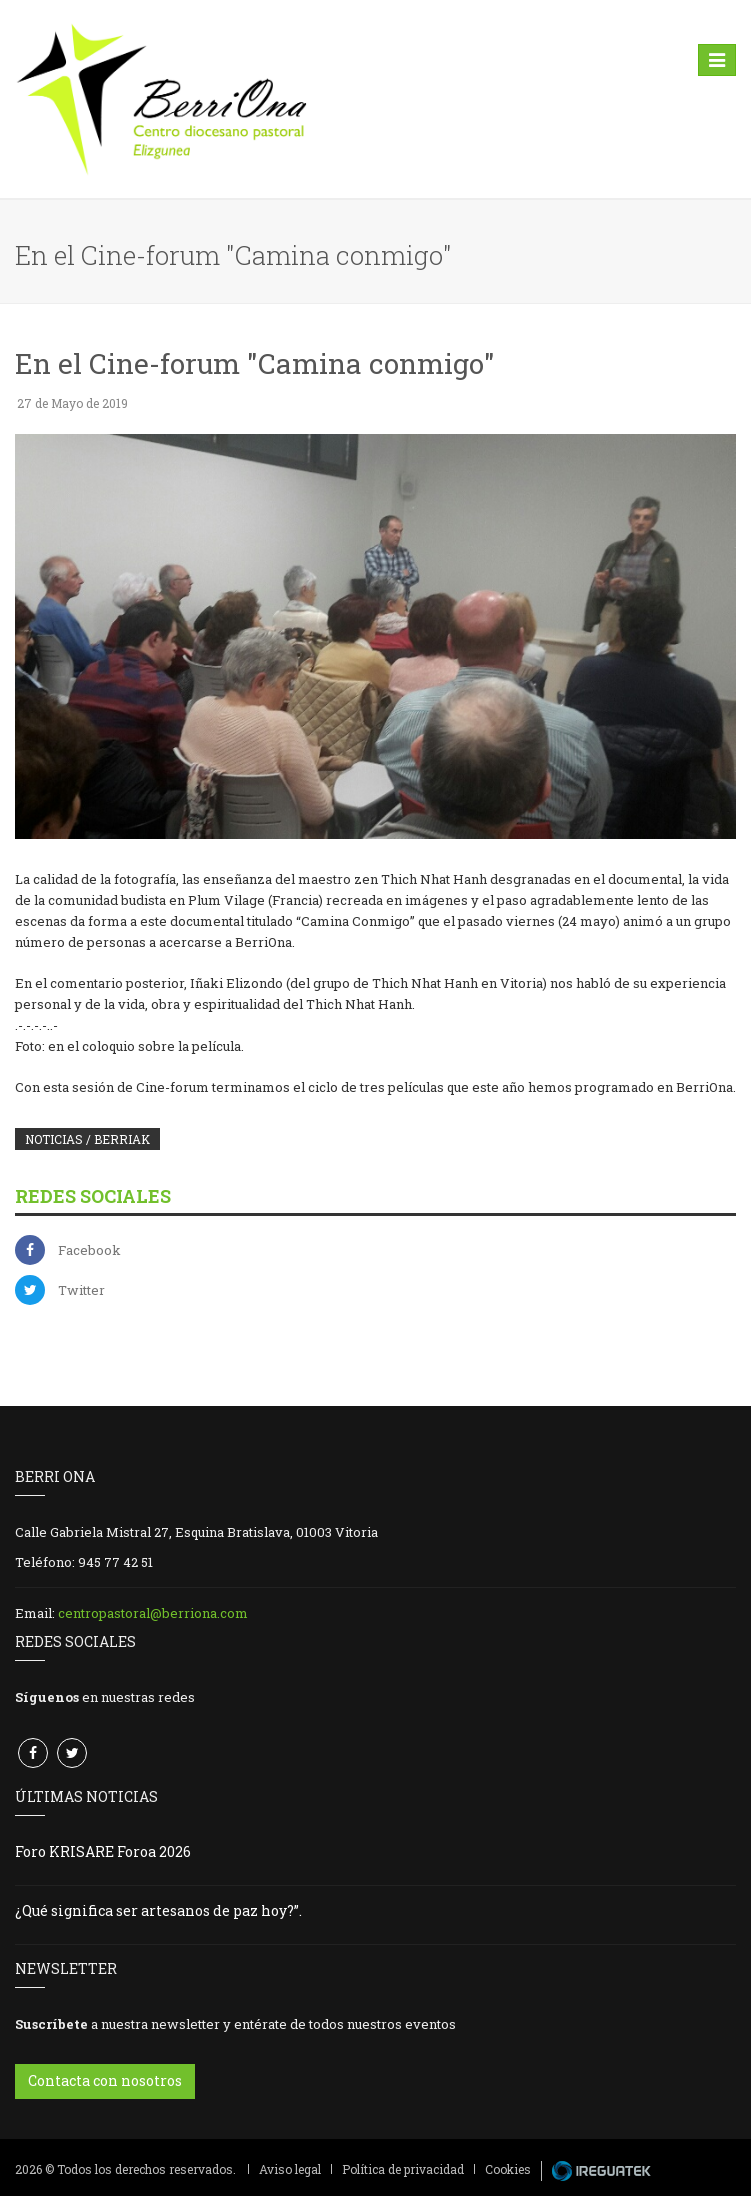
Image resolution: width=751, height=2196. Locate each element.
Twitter (81, 1290)
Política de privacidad (403, 2169)
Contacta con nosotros (105, 2080)
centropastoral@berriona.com (153, 1613)
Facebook (89, 1250)
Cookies (508, 2169)
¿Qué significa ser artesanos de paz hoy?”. (158, 1910)
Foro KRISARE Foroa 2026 (103, 1851)
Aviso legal (290, 2169)
